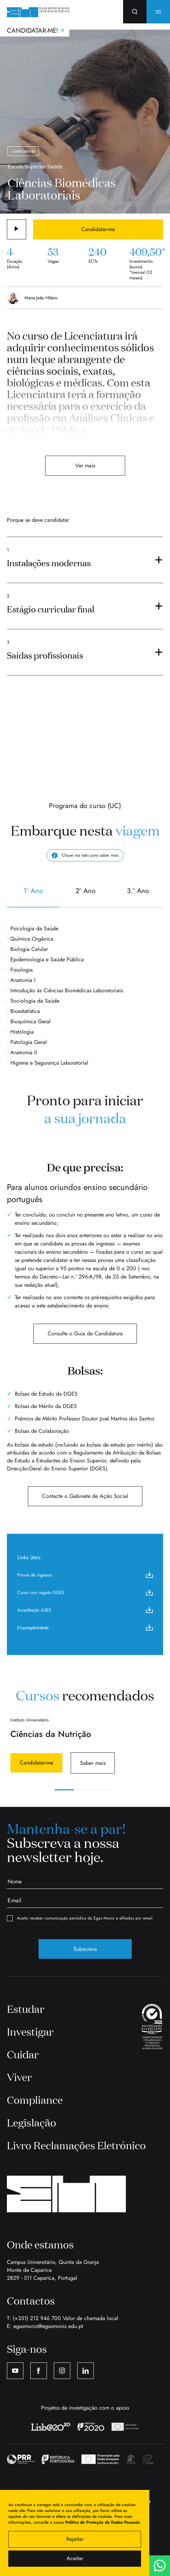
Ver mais (85, 465)
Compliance (35, 2099)
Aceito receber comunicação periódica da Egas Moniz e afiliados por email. (80, 1918)
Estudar (25, 2009)
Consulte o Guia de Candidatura (85, 1333)
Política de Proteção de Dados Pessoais (102, 2522)
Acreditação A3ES (85, 1609)
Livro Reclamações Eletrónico (76, 2145)
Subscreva (85, 1949)
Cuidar (23, 2054)
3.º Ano (138, 896)
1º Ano (33, 896)
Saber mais (93, 1763)
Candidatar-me (98, 229)
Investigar (30, 2031)
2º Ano (85, 896)
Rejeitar (74, 2539)
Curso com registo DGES (85, 1592)
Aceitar (75, 2558)
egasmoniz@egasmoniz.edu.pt (48, 2326)
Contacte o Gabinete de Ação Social (85, 1496)
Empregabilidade (85, 1627)
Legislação (31, 2122)
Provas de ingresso (85, 1574)
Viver (19, 2077)
